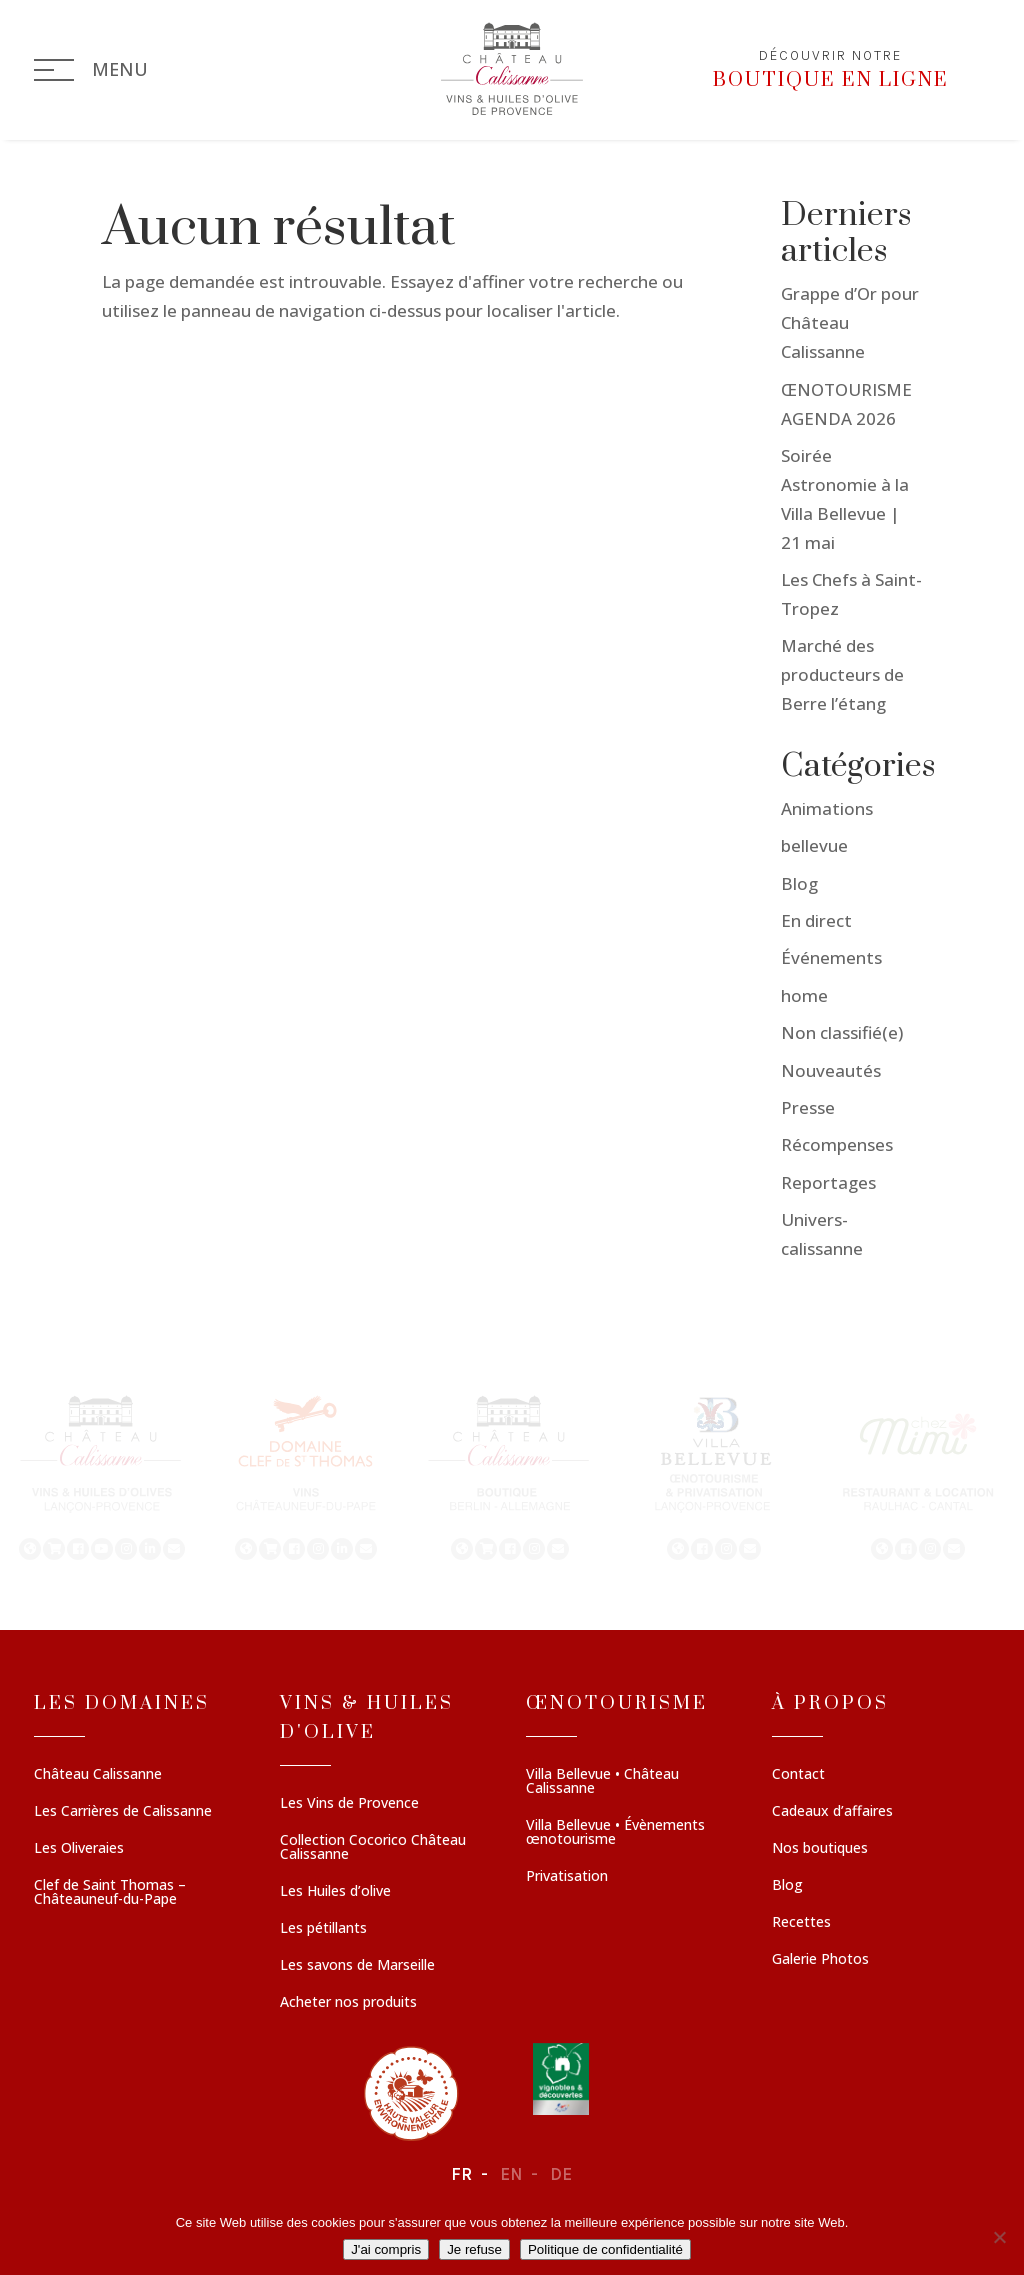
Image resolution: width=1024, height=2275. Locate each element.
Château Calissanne (98, 1775)
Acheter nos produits (348, 2003)
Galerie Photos (820, 1960)
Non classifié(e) (842, 1032)
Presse (808, 1107)
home (804, 995)
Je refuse (474, 2249)
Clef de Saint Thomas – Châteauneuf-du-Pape (110, 1893)
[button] (102, 1476)
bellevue (814, 845)
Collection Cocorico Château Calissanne (373, 1848)
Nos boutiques (820, 1849)
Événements (831, 957)
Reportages (828, 1182)
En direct (816, 920)
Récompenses (837, 1144)
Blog (799, 883)
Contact (798, 1775)
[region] (512, 1476)
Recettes (801, 1923)
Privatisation (567, 1877)
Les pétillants (323, 1929)
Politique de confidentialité (605, 2249)
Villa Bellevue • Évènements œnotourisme (615, 1833)
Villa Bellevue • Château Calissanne (602, 1782)
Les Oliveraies (79, 1849)
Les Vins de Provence (349, 1804)
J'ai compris (386, 2249)
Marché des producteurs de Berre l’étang (842, 674)
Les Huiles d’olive (335, 1892)
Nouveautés (831, 1070)
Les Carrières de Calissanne (123, 1812)
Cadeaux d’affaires (832, 1812)
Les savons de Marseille (357, 1966)
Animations (827, 808)
